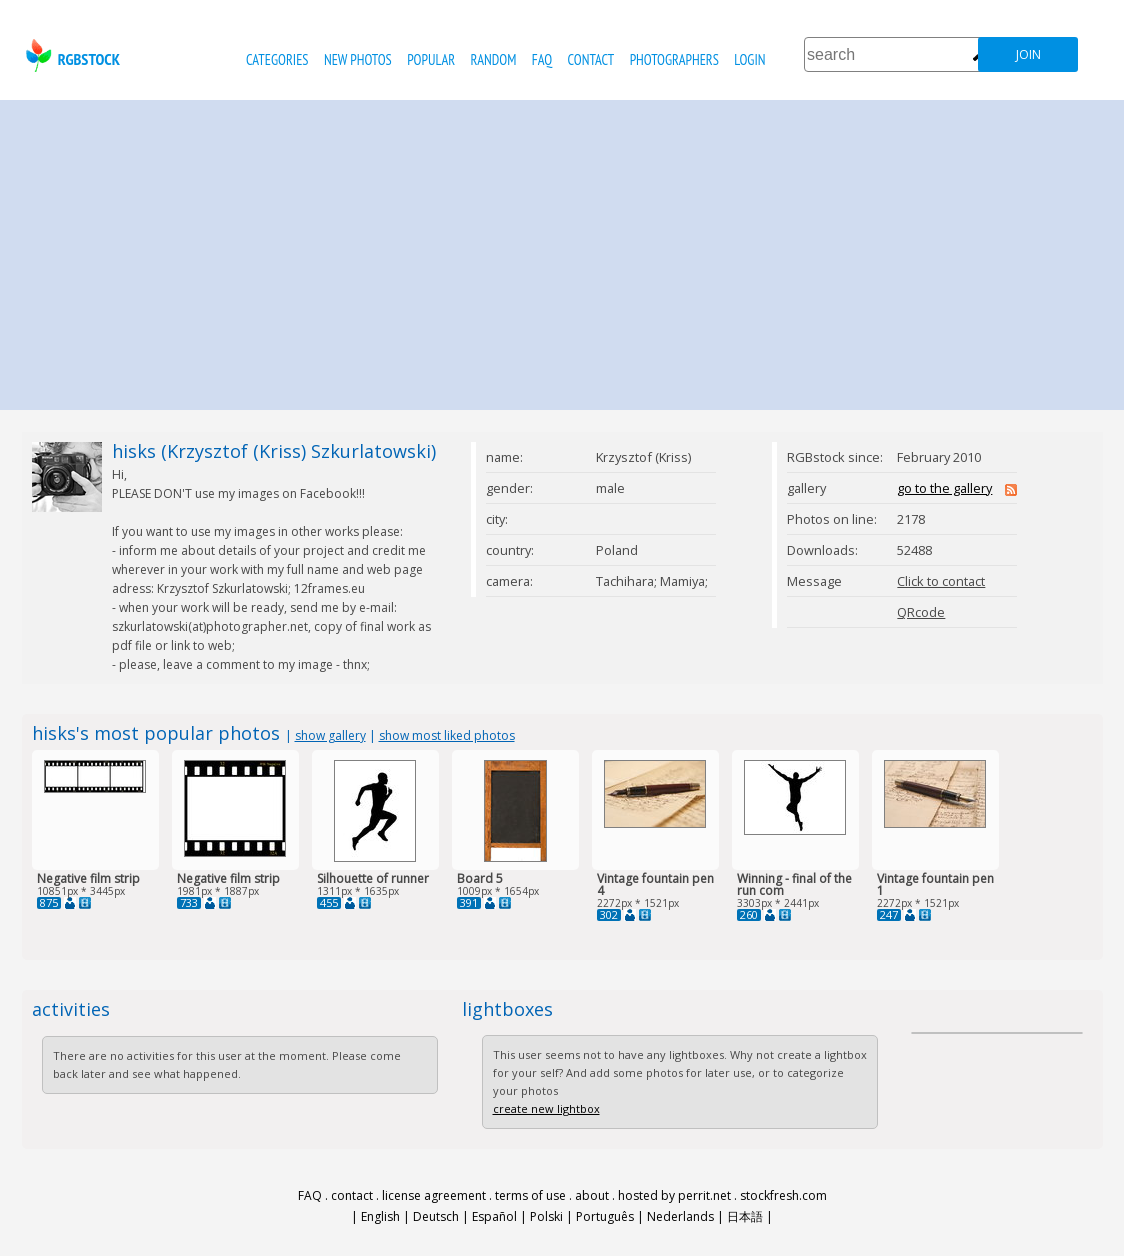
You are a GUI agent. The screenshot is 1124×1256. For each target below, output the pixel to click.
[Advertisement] (562, 250)
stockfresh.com (783, 1195)
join (1028, 54)
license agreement (434, 1195)
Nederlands (680, 1216)
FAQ (542, 59)
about (592, 1195)
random (494, 59)
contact (590, 59)
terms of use (530, 1195)
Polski (546, 1216)
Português (605, 1216)
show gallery (330, 735)
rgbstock (70, 55)
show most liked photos (447, 735)
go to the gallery (944, 488)
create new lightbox (546, 1108)
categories (277, 59)
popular (431, 59)
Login (749, 59)
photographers (674, 59)
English (380, 1216)
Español (494, 1216)
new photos (358, 59)
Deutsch (436, 1216)
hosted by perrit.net (674, 1195)
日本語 (745, 1216)
